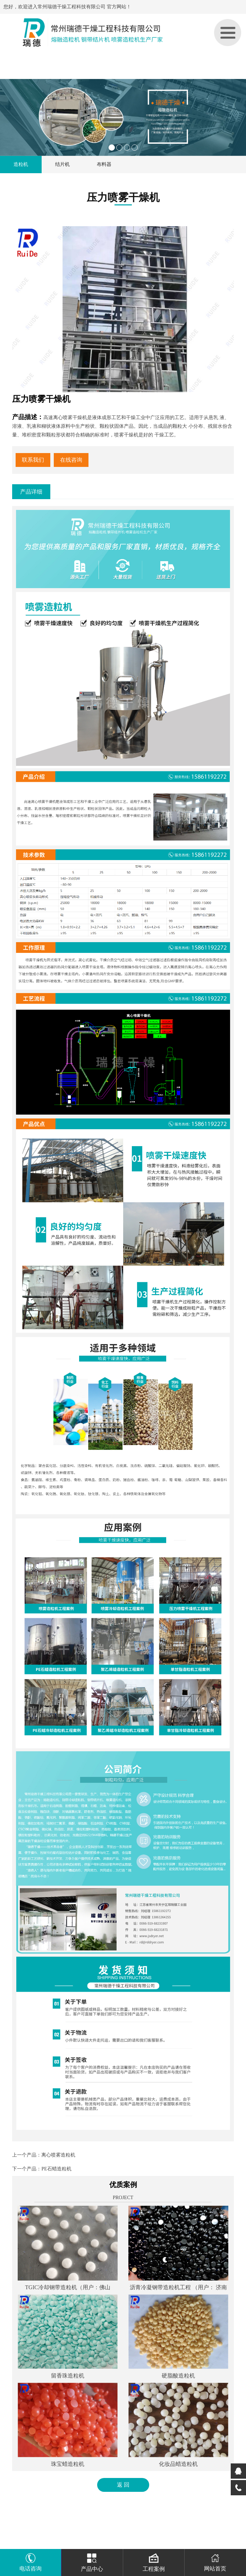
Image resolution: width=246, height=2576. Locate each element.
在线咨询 (71, 460)
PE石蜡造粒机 (56, 2168)
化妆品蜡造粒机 (178, 2464)
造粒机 (21, 164)
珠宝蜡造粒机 (67, 2464)
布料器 (104, 164)
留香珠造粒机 (67, 2376)
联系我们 (33, 460)
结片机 (62, 164)
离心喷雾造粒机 (58, 2155)
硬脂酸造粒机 (178, 2376)
